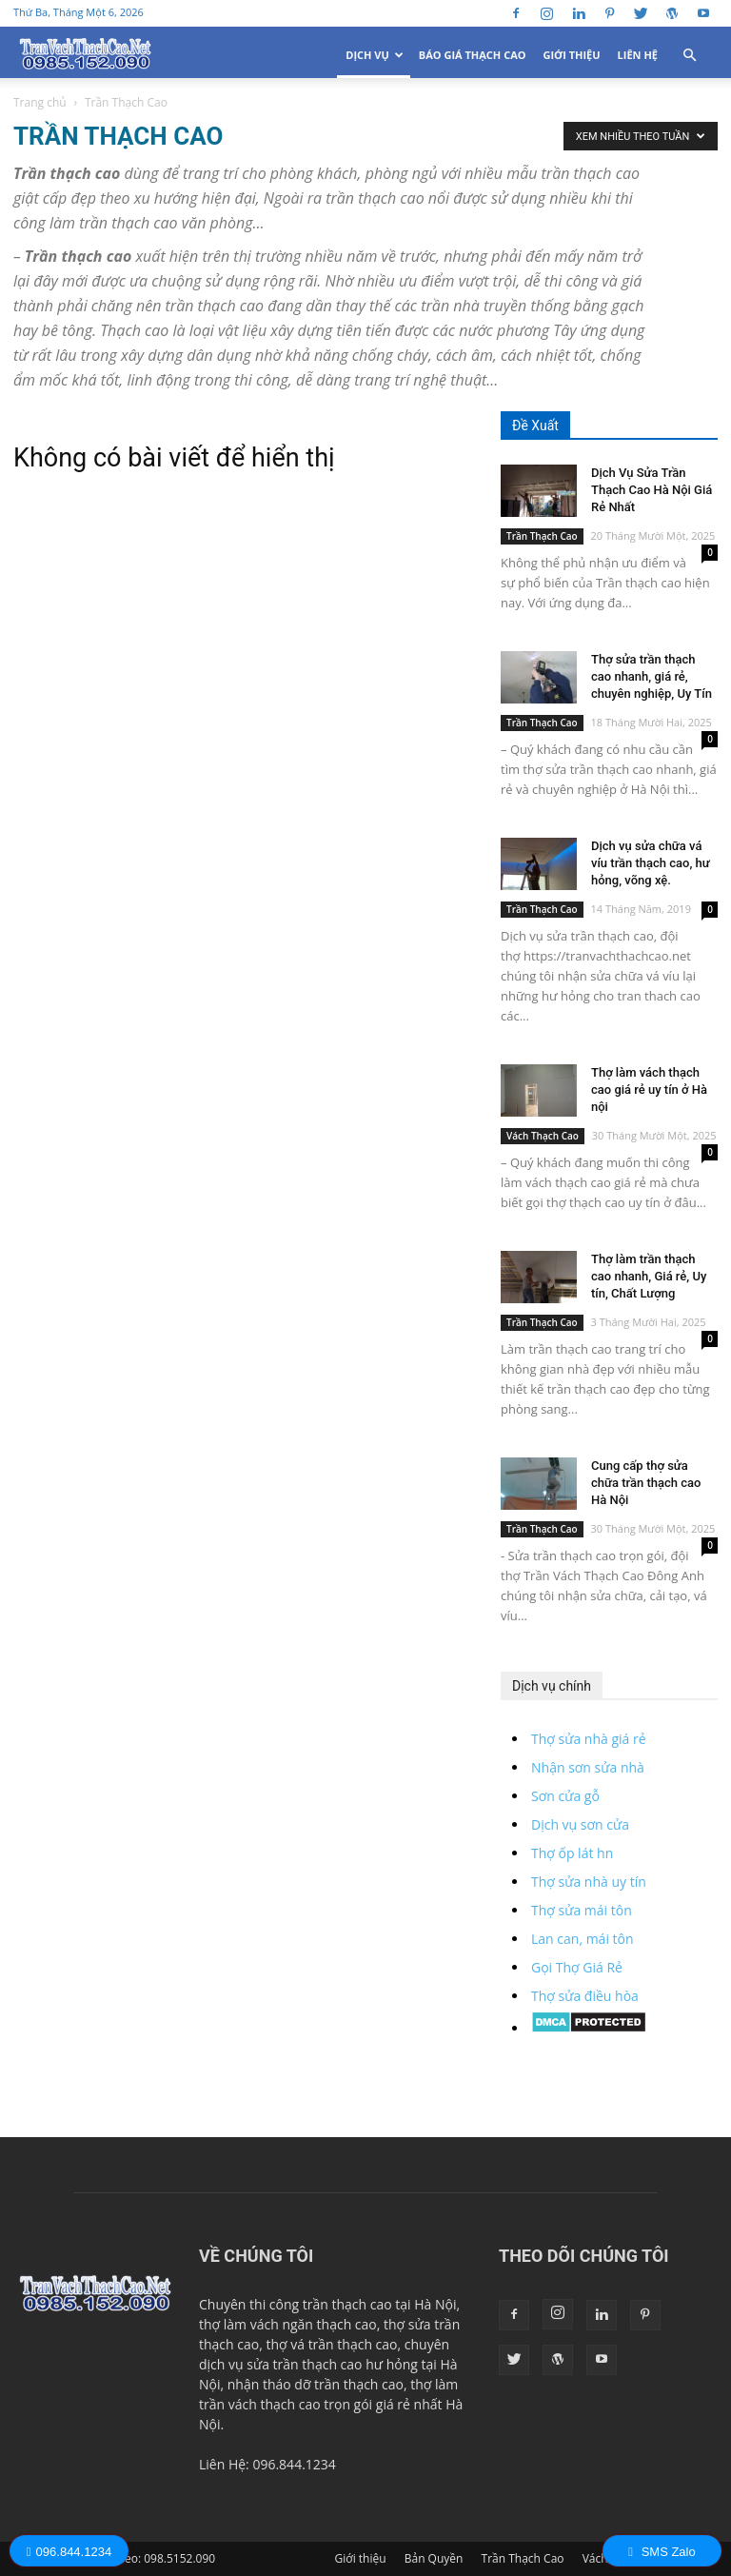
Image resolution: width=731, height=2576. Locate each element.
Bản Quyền (434, 2558)
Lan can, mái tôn (582, 1939)
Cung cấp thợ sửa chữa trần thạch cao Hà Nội (646, 1482)
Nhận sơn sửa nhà (587, 1767)
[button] (689, 56)
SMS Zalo (661, 2552)
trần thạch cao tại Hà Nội (380, 2304)
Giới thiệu (572, 55)
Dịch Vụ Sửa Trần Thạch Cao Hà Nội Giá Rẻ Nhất (651, 490)
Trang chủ (40, 102)
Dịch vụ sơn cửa (580, 1824)
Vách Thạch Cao (542, 1135)
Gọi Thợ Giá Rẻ (576, 1967)
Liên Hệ (638, 55)
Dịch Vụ (375, 55)
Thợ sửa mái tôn (581, 1910)
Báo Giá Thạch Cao (472, 55)
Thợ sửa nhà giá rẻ (588, 1739)
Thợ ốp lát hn (572, 1853)
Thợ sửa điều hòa (585, 1996)
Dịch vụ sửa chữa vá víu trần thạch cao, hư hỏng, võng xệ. (650, 863)
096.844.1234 (69, 2552)
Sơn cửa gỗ (565, 1796)
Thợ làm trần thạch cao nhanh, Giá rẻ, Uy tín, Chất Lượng (648, 1276)
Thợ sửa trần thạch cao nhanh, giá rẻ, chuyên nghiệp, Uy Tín (651, 676)
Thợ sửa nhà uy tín (588, 1882)
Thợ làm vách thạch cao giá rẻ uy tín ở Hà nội (649, 1089)
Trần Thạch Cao (542, 536)
